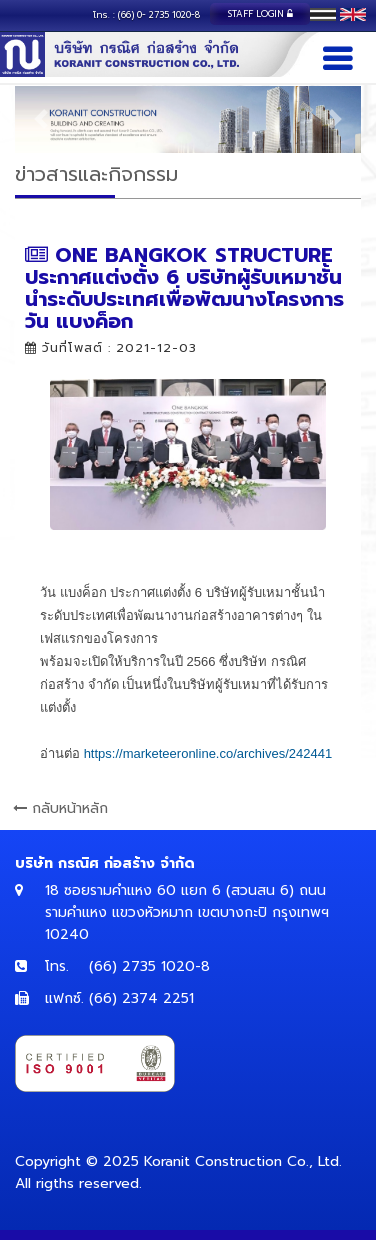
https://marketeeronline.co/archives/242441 (208, 753)
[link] (208, 753)
